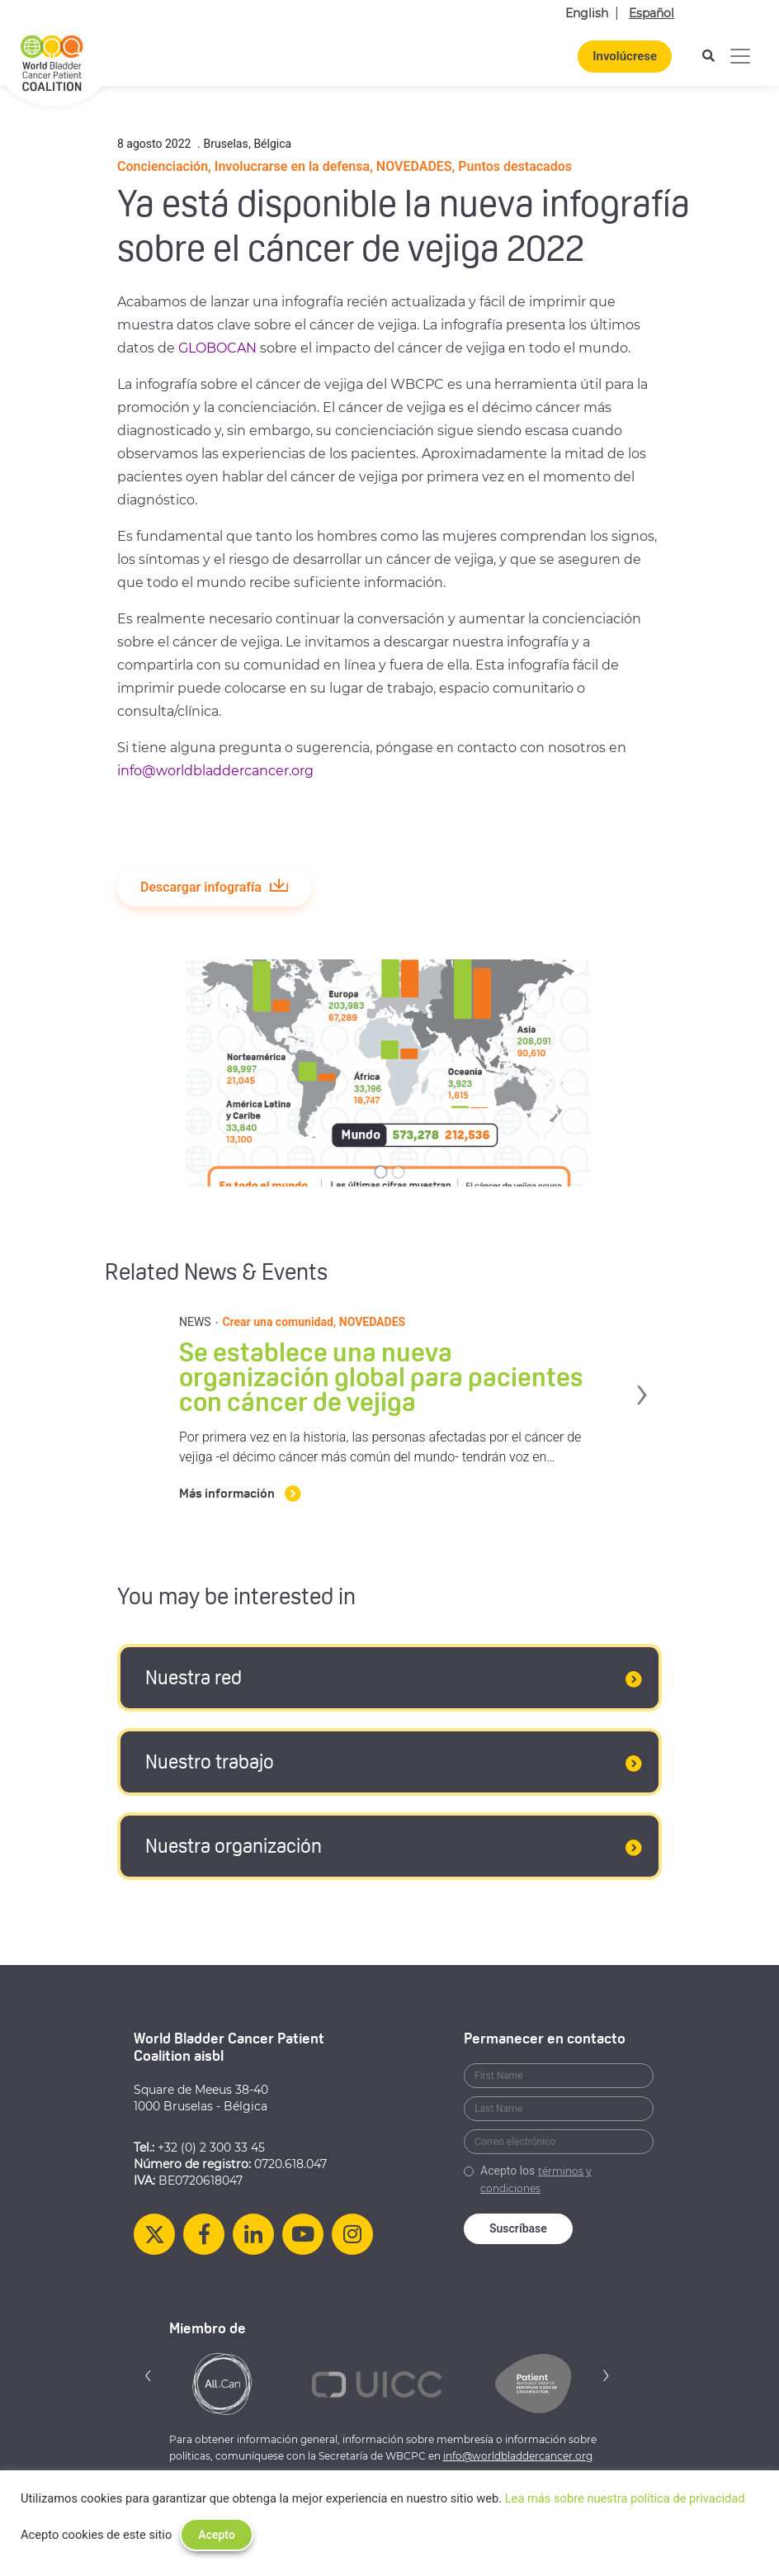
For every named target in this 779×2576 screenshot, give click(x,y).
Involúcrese (625, 56)
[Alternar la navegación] (740, 56)
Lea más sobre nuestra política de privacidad (625, 2498)
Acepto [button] (216, 2534)
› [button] (661, 1388)
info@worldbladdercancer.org (215, 771)
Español (651, 13)
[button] (148, 2375)
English (586, 13)
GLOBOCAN (217, 348)
